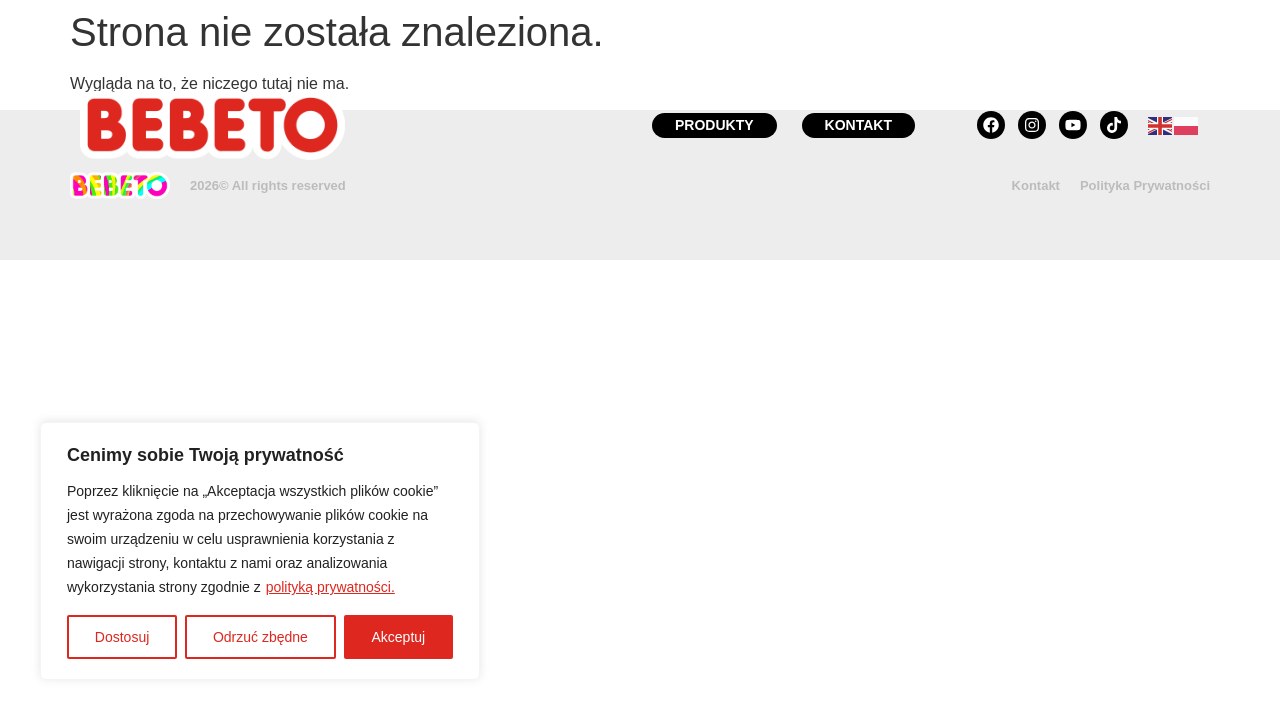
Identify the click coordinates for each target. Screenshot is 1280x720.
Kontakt (1036, 185)
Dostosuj (122, 637)
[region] (260, 551)
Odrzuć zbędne (260, 637)
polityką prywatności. (330, 587)
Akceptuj (398, 637)
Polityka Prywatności (1145, 185)
